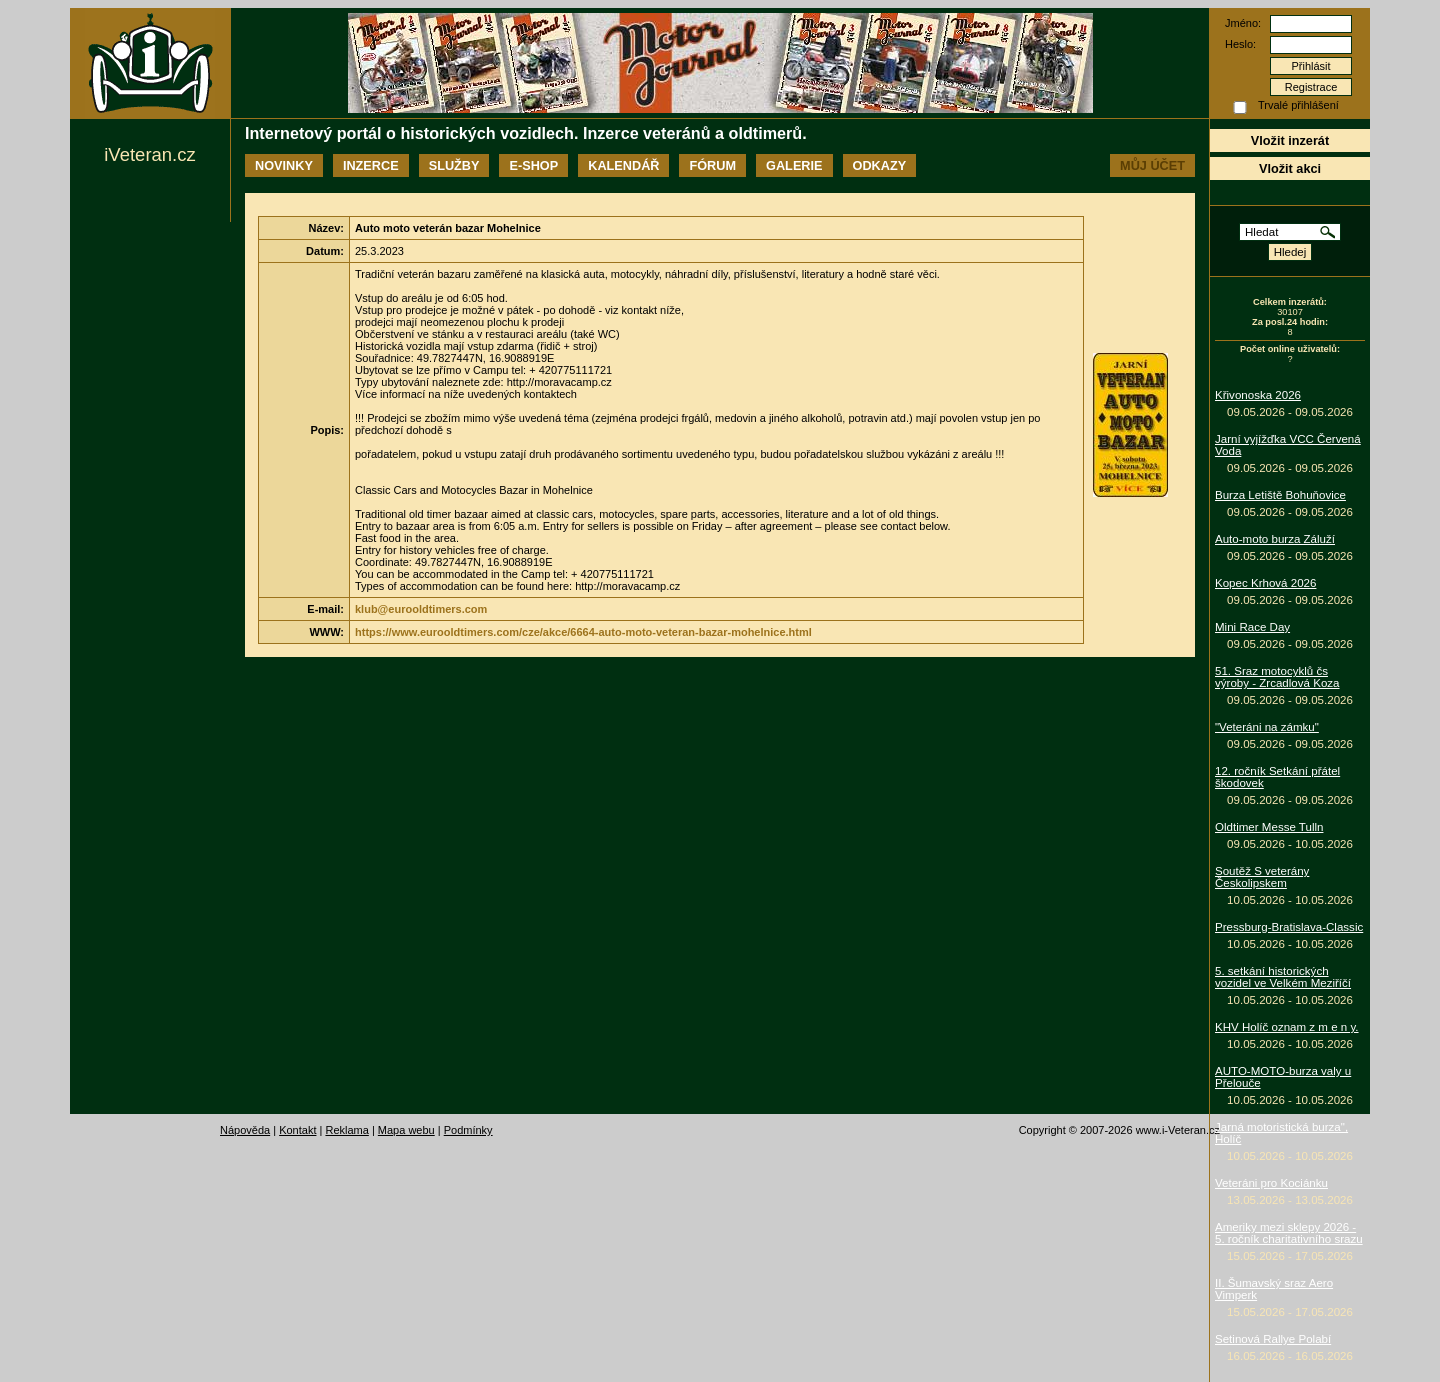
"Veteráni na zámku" (1267, 727)
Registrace (1311, 87)
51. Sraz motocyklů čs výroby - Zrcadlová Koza (1277, 677)
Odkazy (880, 165)
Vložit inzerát (1290, 140)
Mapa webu (406, 1130)
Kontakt (297, 1130)
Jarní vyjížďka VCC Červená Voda (1288, 445)
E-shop (533, 165)
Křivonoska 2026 (1258, 395)
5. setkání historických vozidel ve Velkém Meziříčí (1283, 977)
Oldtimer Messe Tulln (1269, 827)
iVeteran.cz (149, 154)
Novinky (284, 165)
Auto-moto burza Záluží (1275, 539)
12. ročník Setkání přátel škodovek (1277, 777)
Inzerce (371, 165)
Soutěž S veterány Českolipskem (1262, 877)
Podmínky (468, 1130)
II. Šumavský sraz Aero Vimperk (1274, 1289)
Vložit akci (1290, 168)
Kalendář (623, 165)
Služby (454, 165)
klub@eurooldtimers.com (421, 609)
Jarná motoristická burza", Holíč (1281, 1133)
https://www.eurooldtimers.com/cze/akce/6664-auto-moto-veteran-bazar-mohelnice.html (583, 632)
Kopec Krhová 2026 (1265, 583)
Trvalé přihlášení (1298, 105)
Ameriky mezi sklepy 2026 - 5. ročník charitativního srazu (1289, 1233)
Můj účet (1152, 165)
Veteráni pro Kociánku (1271, 1183)
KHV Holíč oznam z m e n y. (1287, 1027)
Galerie (794, 165)
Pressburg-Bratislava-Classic (1289, 927)
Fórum (712, 165)
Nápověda (245, 1130)
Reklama (346, 1130)
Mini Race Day (1252, 627)
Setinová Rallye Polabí (1273, 1339)
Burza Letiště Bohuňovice (1280, 495)
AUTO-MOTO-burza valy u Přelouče (1283, 1077)
